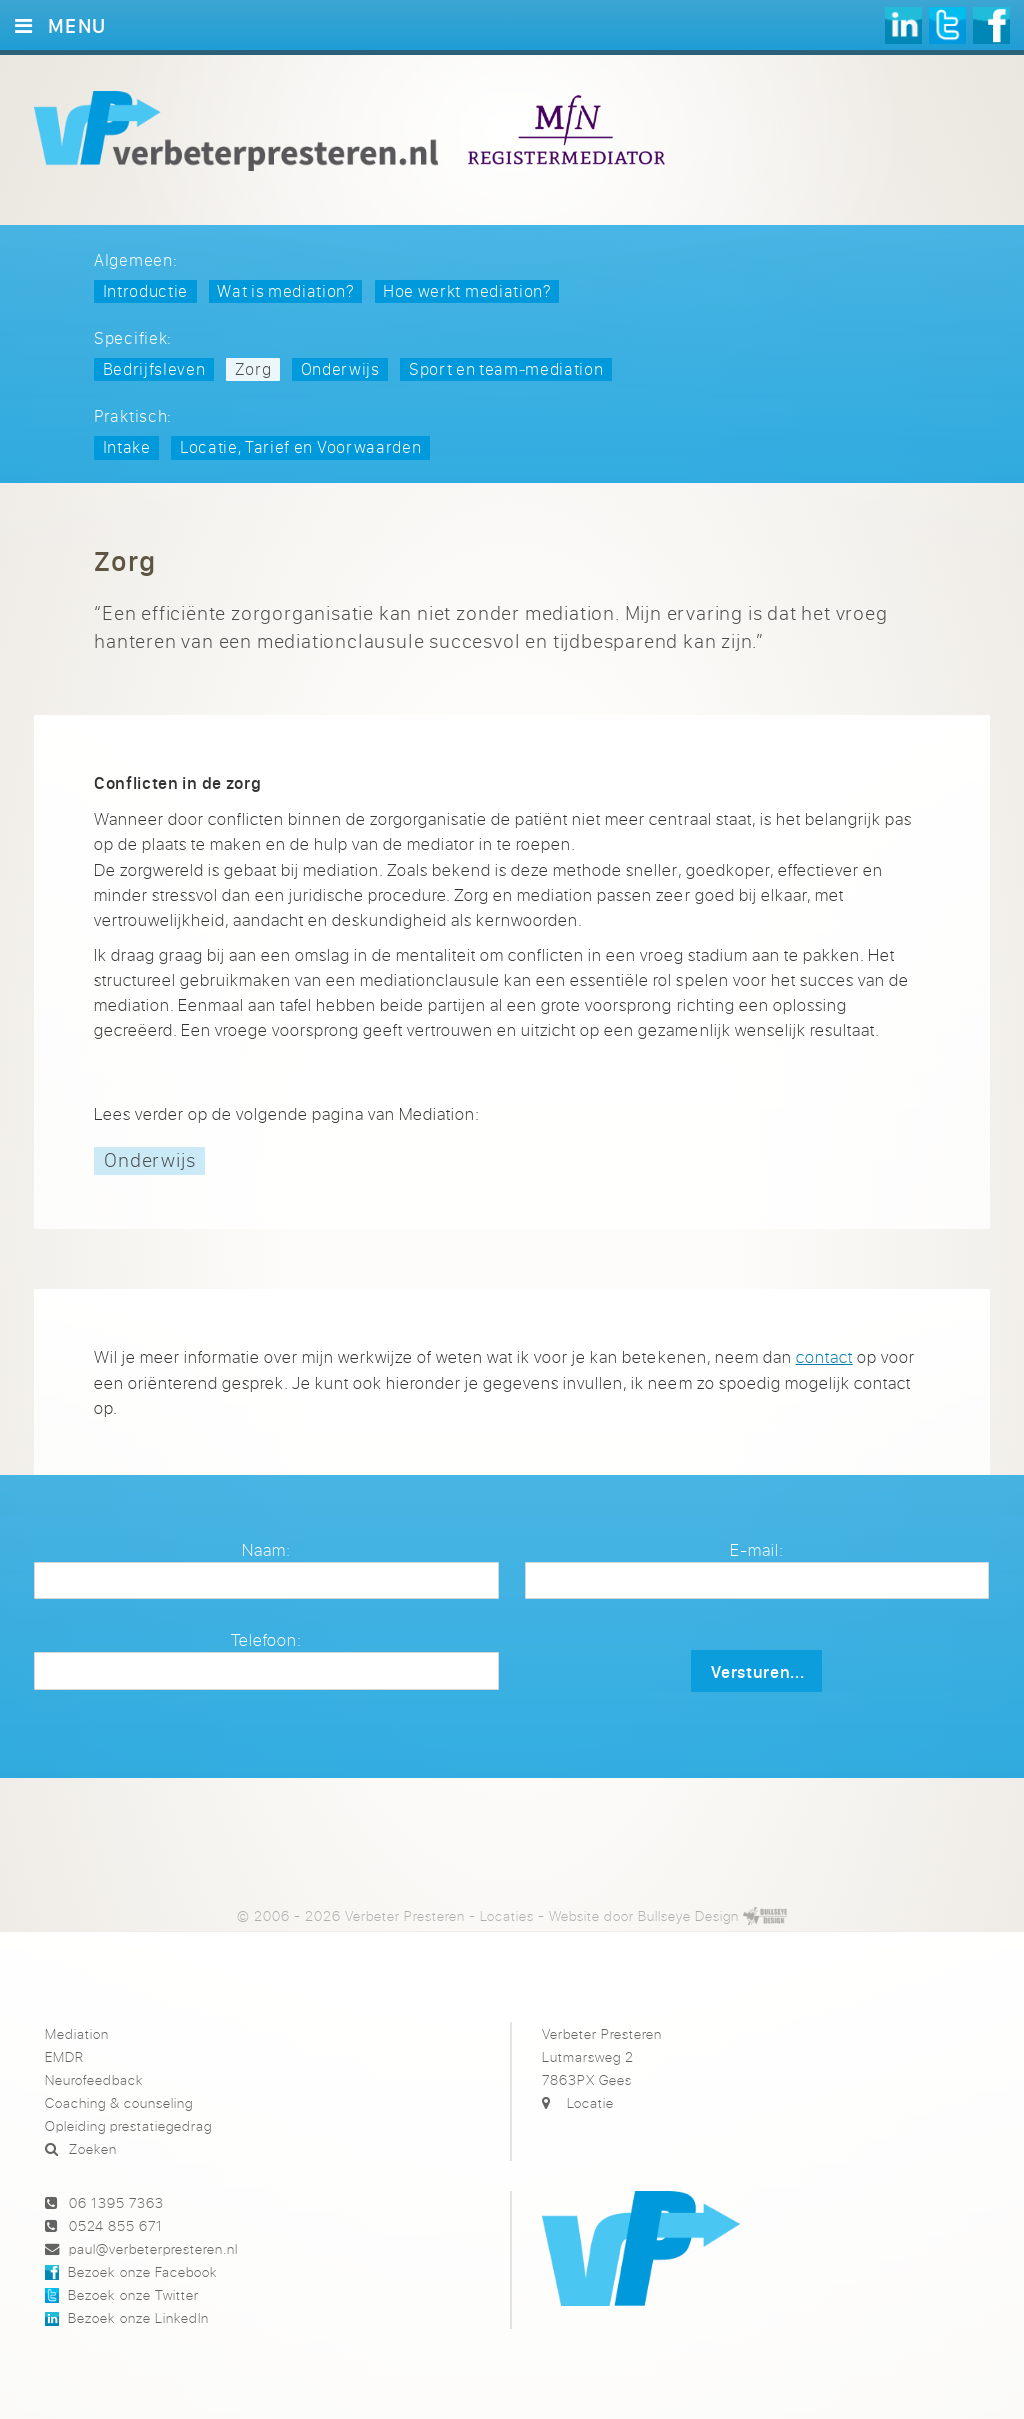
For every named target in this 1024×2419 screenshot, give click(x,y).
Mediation (77, 2033)
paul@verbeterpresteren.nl (153, 2248)
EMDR (64, 2056)
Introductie (145, 290)
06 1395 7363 (116, 2202)
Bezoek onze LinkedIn (138, 2317)
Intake (127, 446)
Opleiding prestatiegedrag (128, 2125)
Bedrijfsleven (154, 368)
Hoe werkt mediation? (467, 290)
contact (824, 1356)
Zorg (253, 368)
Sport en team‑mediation (506, 368)
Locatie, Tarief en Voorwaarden (300, 446)
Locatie (590, 2102)
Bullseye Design (688, 1915)
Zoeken (93, 2148)
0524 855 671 (116, 2225)
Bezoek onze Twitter (133, 2294)
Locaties (507, 1915)
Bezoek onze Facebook (142, 2271)
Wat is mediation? (285, 290)
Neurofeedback (94, 2079)
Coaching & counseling (119, 2102)
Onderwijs (340, 368)
